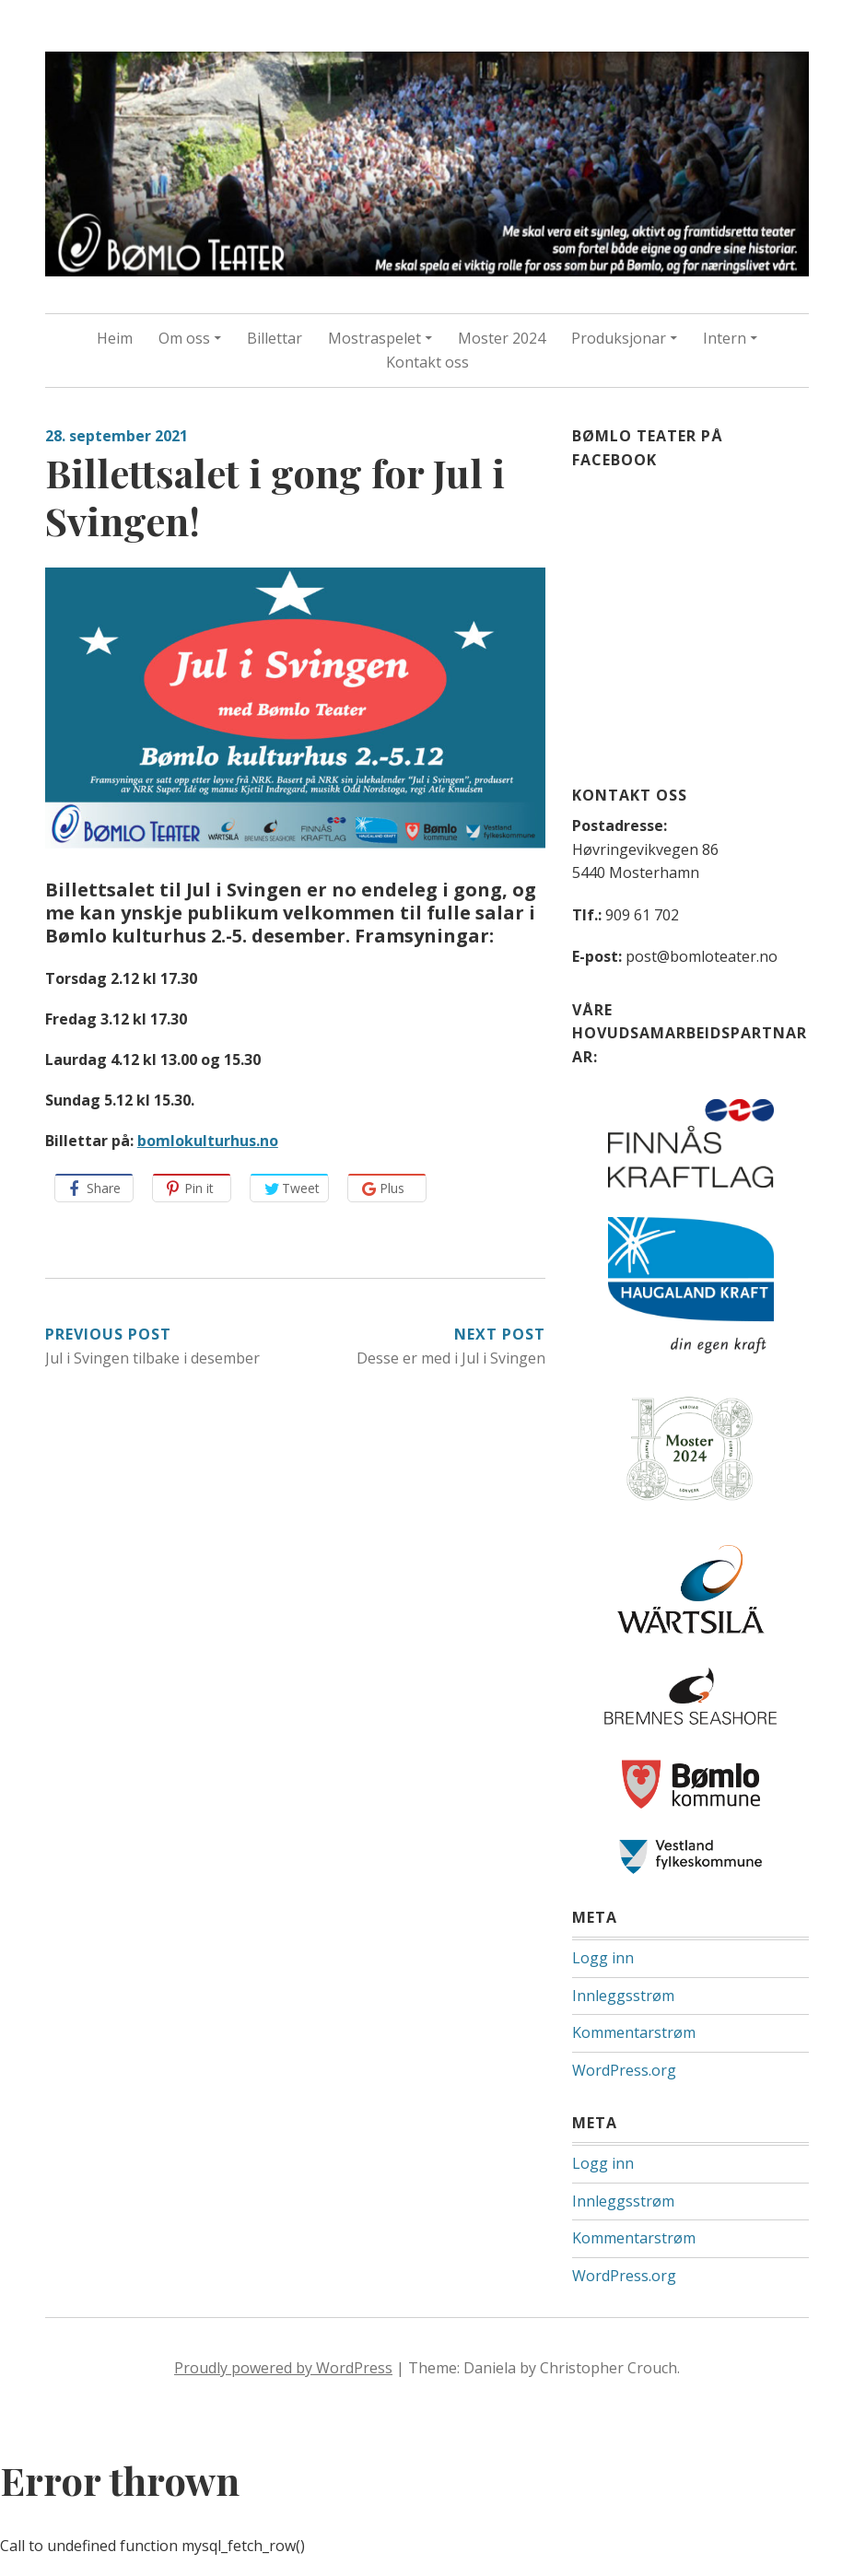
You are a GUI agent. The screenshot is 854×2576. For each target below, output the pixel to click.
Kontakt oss (427, 362)
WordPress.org (624, 2070)
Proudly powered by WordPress (283, 2368)
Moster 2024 (501, 338)
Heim (115, 338)
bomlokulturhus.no (207, 1140)
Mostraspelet (374, 338)
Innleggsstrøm (623, 1995)
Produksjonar (618, 338)
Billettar (274, 338)
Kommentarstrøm (634, 2032)
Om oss (184, 338)
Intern (724, 338)
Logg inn (603, 1958)
